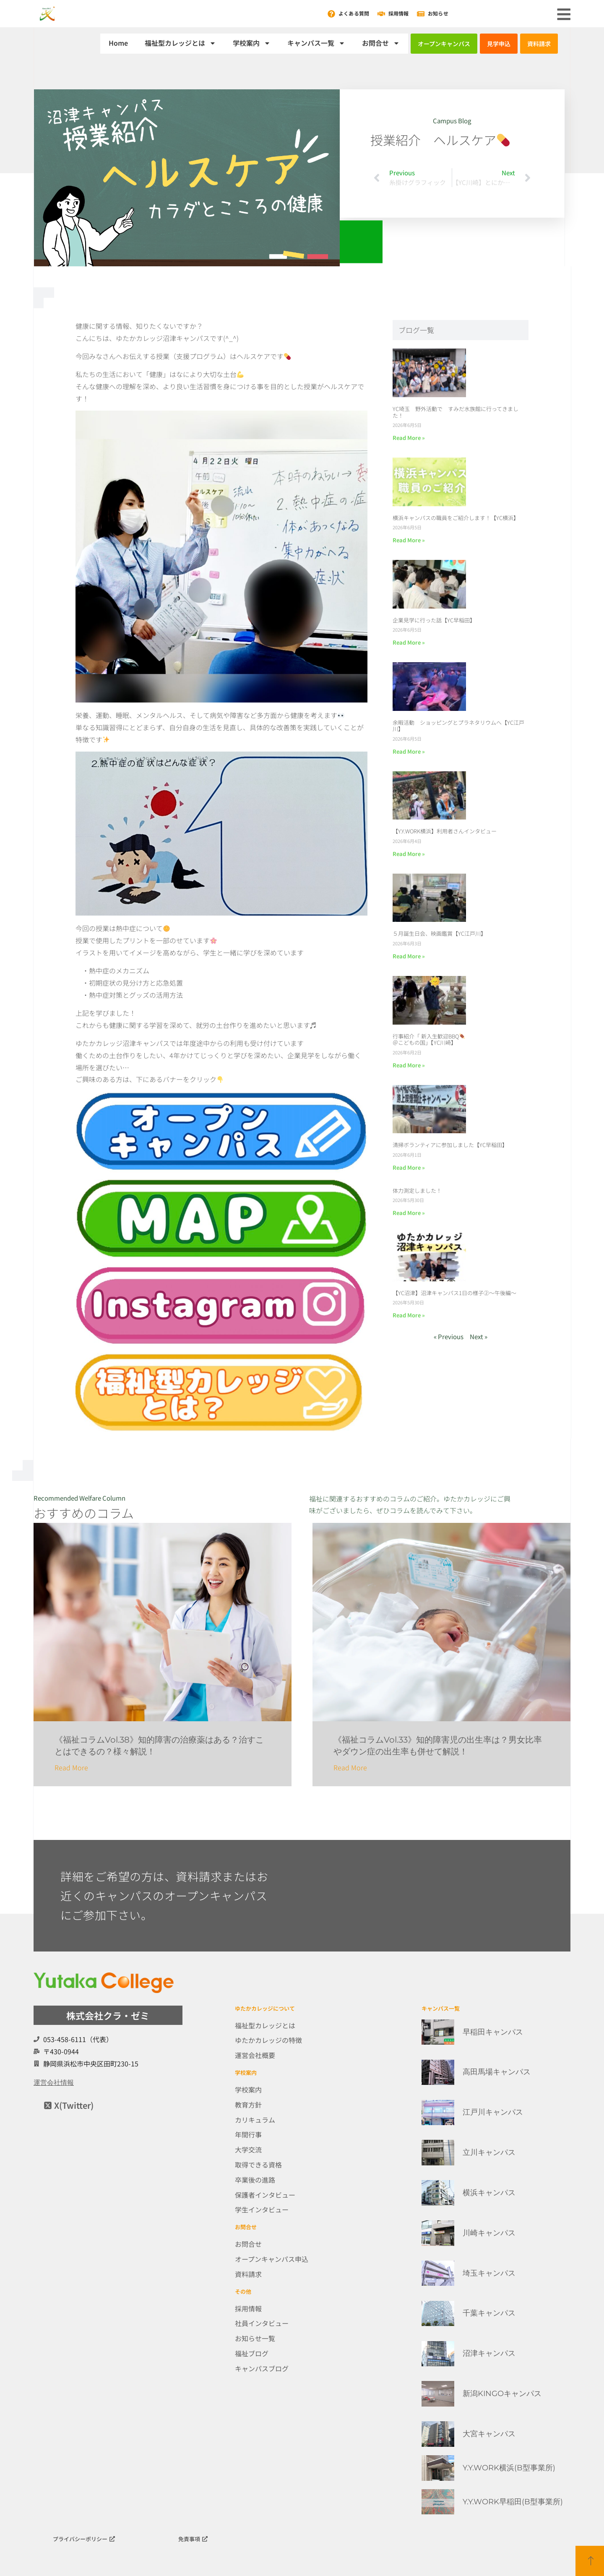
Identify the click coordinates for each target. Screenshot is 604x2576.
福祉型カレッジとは (180, 43)
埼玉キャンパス (489, 2273)
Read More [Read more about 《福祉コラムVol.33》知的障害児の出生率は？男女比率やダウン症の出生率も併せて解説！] (350, 1767)
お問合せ (381, 43)
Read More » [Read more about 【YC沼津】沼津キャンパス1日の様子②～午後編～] (409, 1315)
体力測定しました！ (417, 1190)
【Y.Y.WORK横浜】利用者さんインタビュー (445, 831)
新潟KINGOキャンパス (502, 2393)
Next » (478, 1336)
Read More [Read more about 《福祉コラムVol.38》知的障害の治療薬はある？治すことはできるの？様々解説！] (71, 1767)
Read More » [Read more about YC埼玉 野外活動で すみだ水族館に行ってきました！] (409, 438)
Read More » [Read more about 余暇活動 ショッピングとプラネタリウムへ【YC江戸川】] (409, 751)
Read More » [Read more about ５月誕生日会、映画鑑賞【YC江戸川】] (409, 956)
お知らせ (438, 13)
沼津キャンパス (489, 2353)
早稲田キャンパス (493, 2032)
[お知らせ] (420, 14)
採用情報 (398, 13)
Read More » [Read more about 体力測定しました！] (409, 1213)
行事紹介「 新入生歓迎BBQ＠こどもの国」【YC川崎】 (429, 1039)
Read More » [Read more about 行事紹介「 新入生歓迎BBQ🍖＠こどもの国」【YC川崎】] (409, 1065)
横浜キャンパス (489, 2192)
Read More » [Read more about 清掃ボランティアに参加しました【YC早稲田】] (409, 1167)
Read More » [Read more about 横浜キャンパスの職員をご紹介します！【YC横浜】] (409, 540)
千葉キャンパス (489, 2313)
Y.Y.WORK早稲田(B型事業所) (513, 2501)
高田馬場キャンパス (497, 2071)
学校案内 (252, 43)
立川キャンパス (489, 2152)
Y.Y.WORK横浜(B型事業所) (509, 2467)
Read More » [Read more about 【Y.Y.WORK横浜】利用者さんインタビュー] (409, 854)
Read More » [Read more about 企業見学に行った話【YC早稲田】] (409, 642)
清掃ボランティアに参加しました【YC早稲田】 (450, 1145)
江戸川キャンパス (493, 2112)
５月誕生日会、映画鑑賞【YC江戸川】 (439, 933)
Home (118, 43)
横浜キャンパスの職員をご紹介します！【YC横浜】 (456, 518)
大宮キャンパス (489, 2433)
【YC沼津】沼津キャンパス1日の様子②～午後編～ (454, 1293)
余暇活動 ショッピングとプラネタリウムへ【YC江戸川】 (458, 725)
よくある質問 (353, 13)
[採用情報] (381, 14)
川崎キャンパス (489, 2233)
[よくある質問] (331, 14)
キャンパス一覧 (316, 43)
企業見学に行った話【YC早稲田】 (434, 620)
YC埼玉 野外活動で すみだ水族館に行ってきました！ (455, 412)
